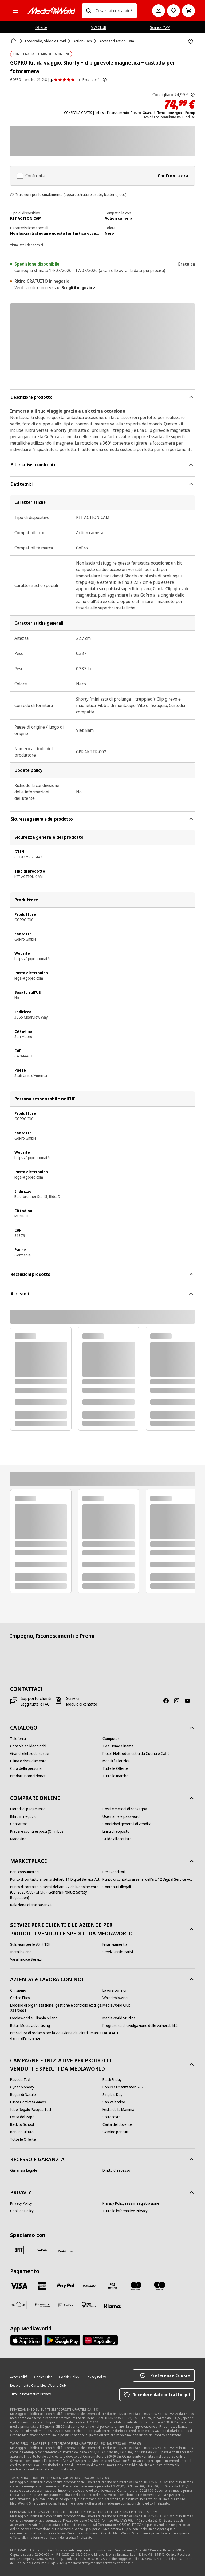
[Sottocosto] (111, 2117)
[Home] (14, 41)
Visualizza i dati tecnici (26, 245)
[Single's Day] (112, 2094)
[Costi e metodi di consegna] (124, 1809)
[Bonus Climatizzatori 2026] (124, 2087)
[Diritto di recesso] (116, 2170)
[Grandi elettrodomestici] (29, 1753)
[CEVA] (42, 2250)
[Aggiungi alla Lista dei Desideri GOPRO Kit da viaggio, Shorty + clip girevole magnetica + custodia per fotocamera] (190, 42)
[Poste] (65, 2251)
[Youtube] (189, 1701)
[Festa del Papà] (22, 2117)
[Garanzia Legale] (23, 2170)
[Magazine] (18, 1839)
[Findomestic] (42, 2305)
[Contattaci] (18, 1824)
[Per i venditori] (113, 1872)
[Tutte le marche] (115, 1776)
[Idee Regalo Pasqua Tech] (31, 2109)
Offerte (41, 27)
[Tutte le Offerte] (115, 1768)
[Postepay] (89, 2286)
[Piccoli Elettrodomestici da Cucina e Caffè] (136, 1753)
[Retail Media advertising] (30, 2025)
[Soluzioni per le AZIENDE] (30, 1944)
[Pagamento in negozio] (89, 2305)
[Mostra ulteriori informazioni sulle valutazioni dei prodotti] (104, 79)
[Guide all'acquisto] (117, 1839)
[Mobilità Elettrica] (116, 1761)
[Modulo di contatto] (81, 1704)
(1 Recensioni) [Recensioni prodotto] (89, 79)
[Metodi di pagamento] (27, 1809)
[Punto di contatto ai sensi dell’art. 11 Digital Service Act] (55, 1879)
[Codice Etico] (20, 1997)
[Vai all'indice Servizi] (26, 1959)
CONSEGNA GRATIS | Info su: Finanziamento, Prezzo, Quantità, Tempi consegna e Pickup (129, 113)
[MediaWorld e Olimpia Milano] (34, 2018)
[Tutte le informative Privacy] (125, 2211)
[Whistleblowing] (115, 1997)
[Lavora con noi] (114, 1990)
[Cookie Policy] (69, 2377)
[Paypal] (65, 2286)
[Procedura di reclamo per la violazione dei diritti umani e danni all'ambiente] (56, 2035)
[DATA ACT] (110, 2033)
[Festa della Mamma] (118, 2109)
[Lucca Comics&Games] (28, 2102)
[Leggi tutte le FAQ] (35, 1704)
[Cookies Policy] (22, 2211)
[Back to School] (22, 2124)
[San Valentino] (113, 2102)
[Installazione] (21, 1952)
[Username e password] (121, 1816)
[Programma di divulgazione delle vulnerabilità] (140, 2025)
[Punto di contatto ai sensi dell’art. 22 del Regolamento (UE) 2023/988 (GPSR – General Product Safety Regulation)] (56, 1892)
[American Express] (42, 2286)
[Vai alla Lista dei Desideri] (173, 10)
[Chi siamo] (18, 1990)
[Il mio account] (158, 10)
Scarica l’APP (160, 27)
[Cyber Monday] (22, 2087)
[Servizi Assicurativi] (117, 1952)
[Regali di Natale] (23, 2094)
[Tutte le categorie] (15, 10)
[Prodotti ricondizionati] (28, 1776)
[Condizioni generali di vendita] (126, 1824)
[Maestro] (159, 2286)
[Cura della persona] (26, 1768)
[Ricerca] (88, 10)
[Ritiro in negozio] (23, 1816)
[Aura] (18, 2305)
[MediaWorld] (51, 10)
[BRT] (18, 2250)
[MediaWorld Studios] (119, 2018)
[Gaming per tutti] (115, 2132)
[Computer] (110, 1738)
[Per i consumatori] (24, 1872)
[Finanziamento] (114, 1944)
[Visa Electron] (112, 2286)
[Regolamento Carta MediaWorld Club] (38, 2385)
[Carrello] (188, 10)
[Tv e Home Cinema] (117, 1746)
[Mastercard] (136, 2286)
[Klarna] (112, 2306)
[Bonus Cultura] (22, 2132)
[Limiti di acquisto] (115, 1831)
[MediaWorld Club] (116, 2005)
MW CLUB (98, 27)
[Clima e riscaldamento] (28, 1761)
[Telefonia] (18, 1738)
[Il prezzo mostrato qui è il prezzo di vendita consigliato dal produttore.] (192, 94)
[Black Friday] (112, 2079)
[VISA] (18, 2286)
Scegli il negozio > (78, 287)
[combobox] (114, 10)
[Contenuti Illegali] (116, 1887)
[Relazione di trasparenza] (31, 1905)
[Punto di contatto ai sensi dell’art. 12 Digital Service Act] (147, 1879)
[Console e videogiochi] (28, 1746)
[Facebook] (168, 1701)
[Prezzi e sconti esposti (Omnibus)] (37, 1831)
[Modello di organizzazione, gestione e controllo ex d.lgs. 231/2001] (56, 2008)
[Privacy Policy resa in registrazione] (130, 2203)
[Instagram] (179, 1701)
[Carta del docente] (117, 2124)
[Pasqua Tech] (20, 2079)
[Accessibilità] (19, 2377)
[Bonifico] (65, 2305)
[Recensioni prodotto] (63, 80)
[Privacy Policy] (21, 2203)
